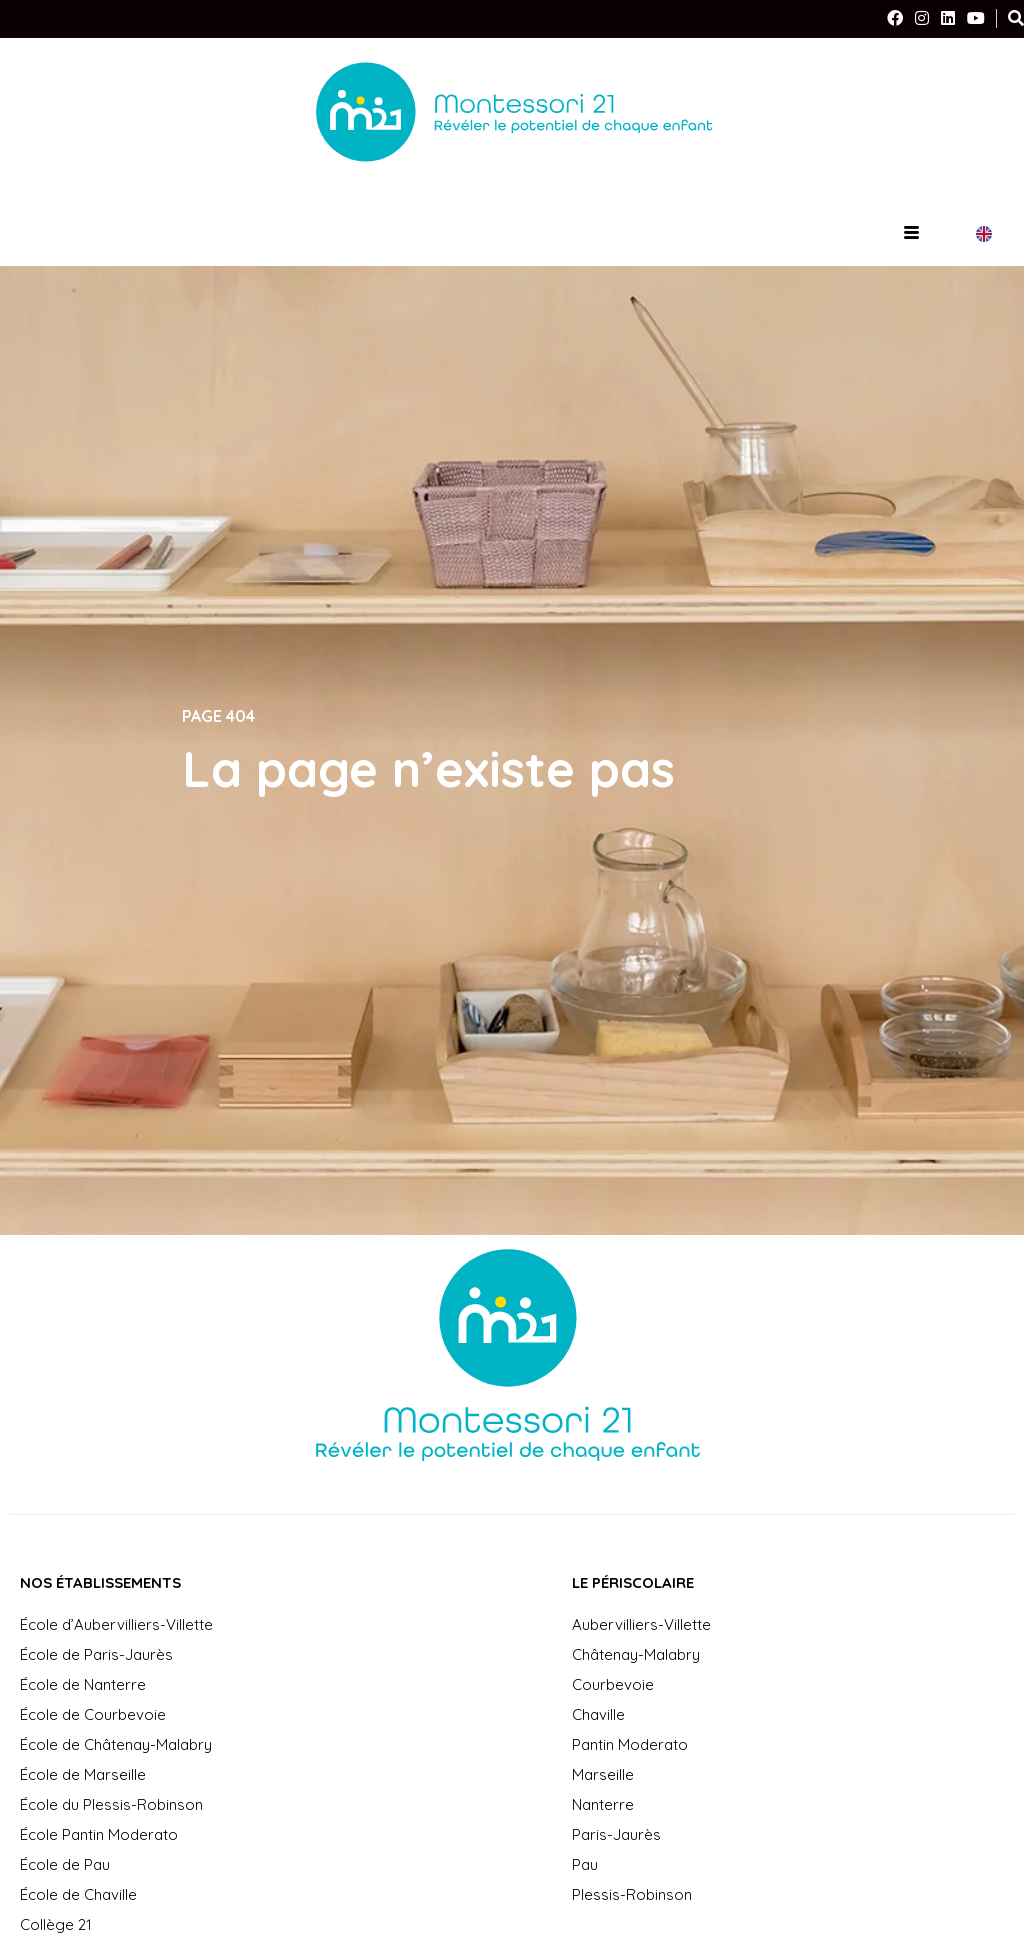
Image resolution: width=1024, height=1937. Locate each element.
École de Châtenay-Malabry (116, 1744)
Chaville (598, 1714)
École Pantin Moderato (99, 1834)
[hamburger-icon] (911, 233)
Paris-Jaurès (616, 1834)
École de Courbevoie (93, 1714)
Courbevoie (613, 1684)
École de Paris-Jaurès (96, 1654)
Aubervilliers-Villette (641, 1624)
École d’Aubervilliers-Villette (116, 1624)
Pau (585, 1864)
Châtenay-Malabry (636, 1654)
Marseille (603, 1774)
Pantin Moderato (630, 1744)
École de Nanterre (83, 1684)
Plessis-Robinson (632, 1894)
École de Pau (65, 1864)
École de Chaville (78, 1894)
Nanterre (603, 1804)
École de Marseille (83, 1774)
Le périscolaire (633, 1582)
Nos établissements (100, 1582)
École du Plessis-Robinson (111, 1804)
